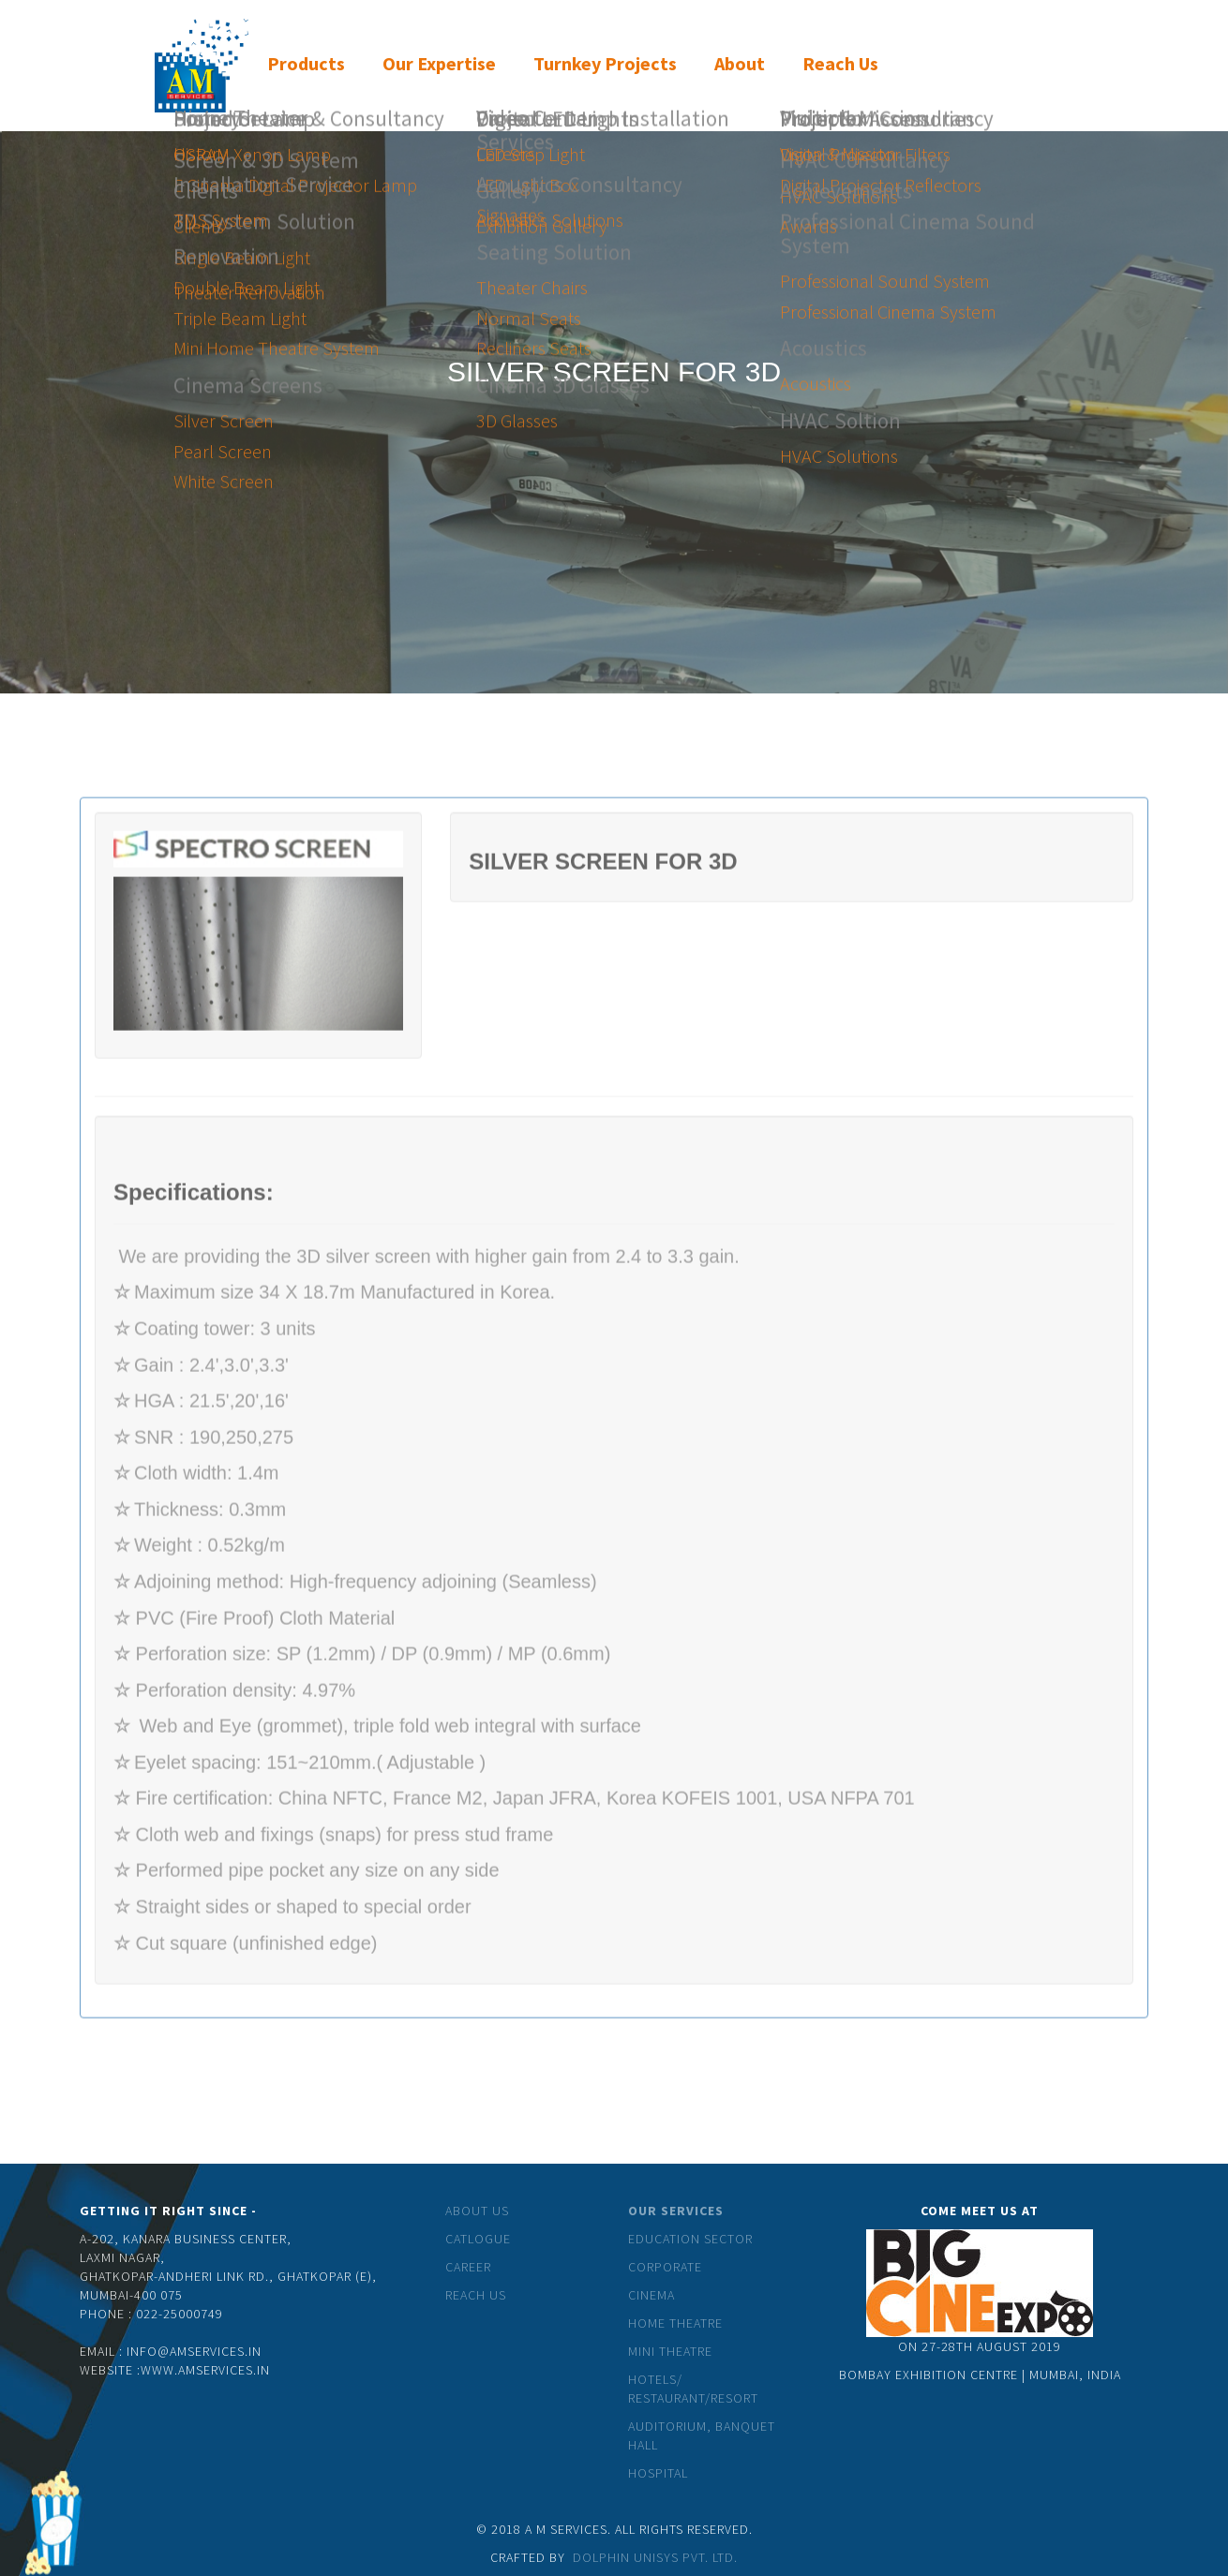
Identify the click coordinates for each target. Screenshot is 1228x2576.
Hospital (658, 2472)
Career (468, 2266)
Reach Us (475, 2294)
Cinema (651, 2294)
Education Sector (690, 2238)
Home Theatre (675, 2323)
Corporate (665, 2266)
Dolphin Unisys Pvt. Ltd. (655, 2557)
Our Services (676, 2210)
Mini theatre (670, 2351)
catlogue (478, 2238)
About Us (477, 2210)
